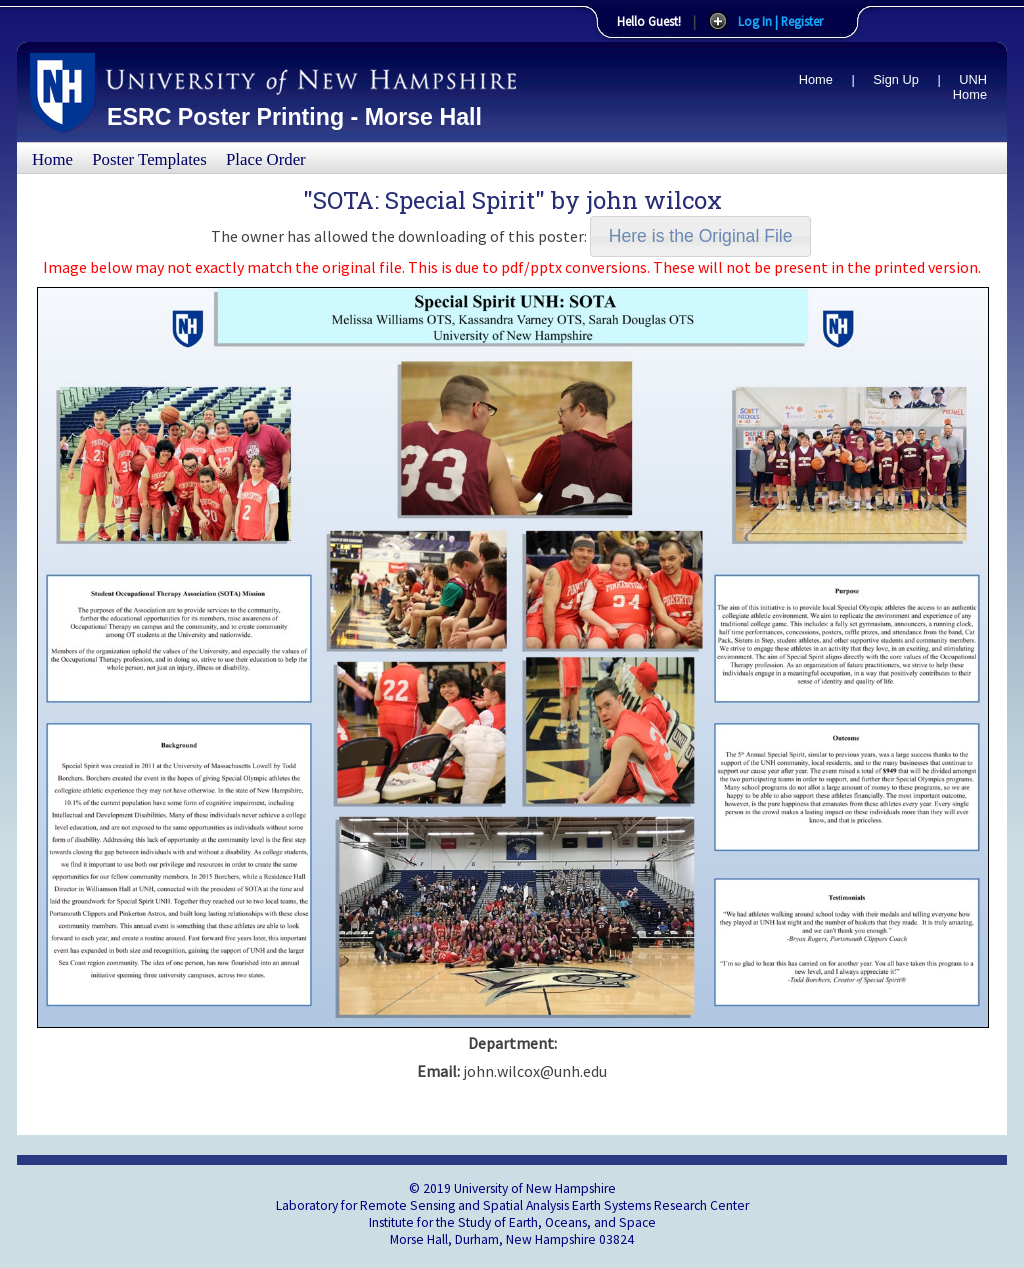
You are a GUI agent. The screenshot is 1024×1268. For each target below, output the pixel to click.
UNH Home (970, 87)
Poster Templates (149, 159)
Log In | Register (780, 21)
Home (816, 79)
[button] (700, 236)
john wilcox (654, 200)
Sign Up (896, 79)
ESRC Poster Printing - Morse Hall (294, 117)
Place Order (266, 159)
